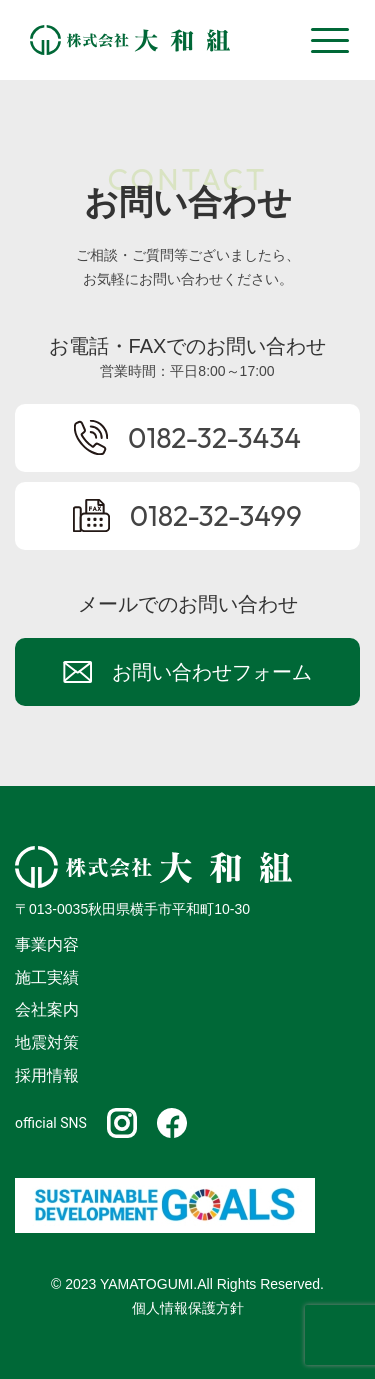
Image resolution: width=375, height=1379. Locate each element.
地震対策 (47, 1042)
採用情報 (47, 1075)
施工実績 (47, 977)
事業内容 (47, 944)
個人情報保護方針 (188, 1308)
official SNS (51, 1123)
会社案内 (47, 1009)
